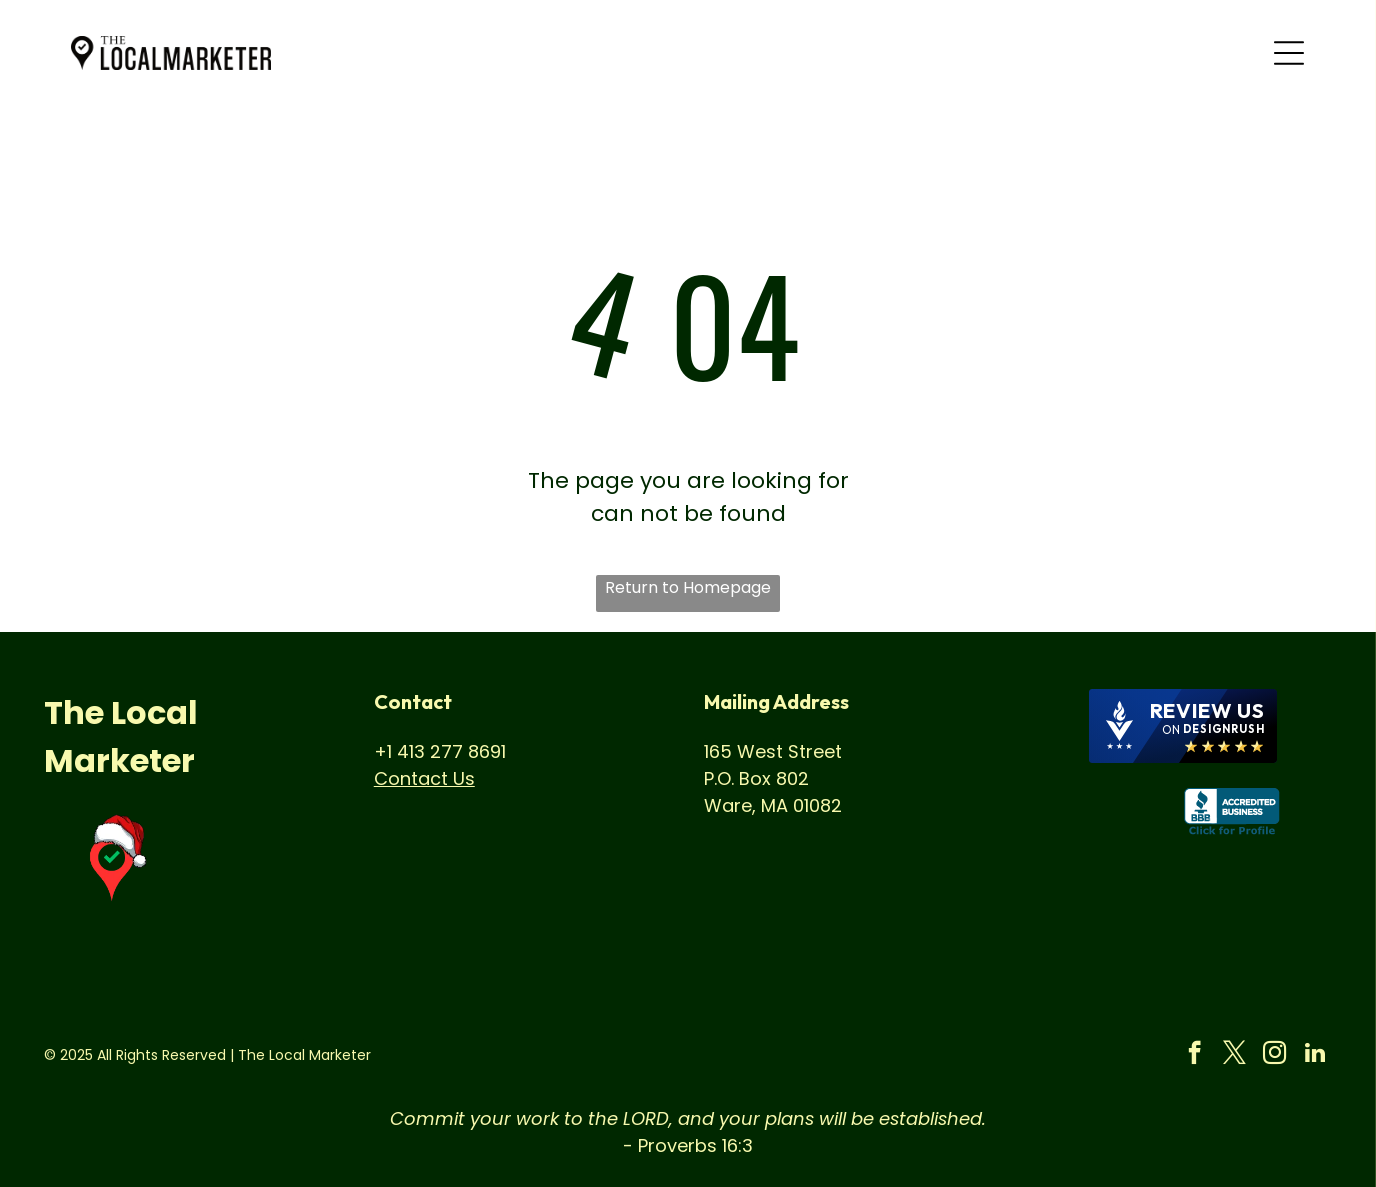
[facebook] (1194, 1055)
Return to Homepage (688, 587)
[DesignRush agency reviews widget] (1183, 726)
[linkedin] (1314, 1055)
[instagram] (1274, 1055)
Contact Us (424, 778)
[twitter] (1234, 1055)
